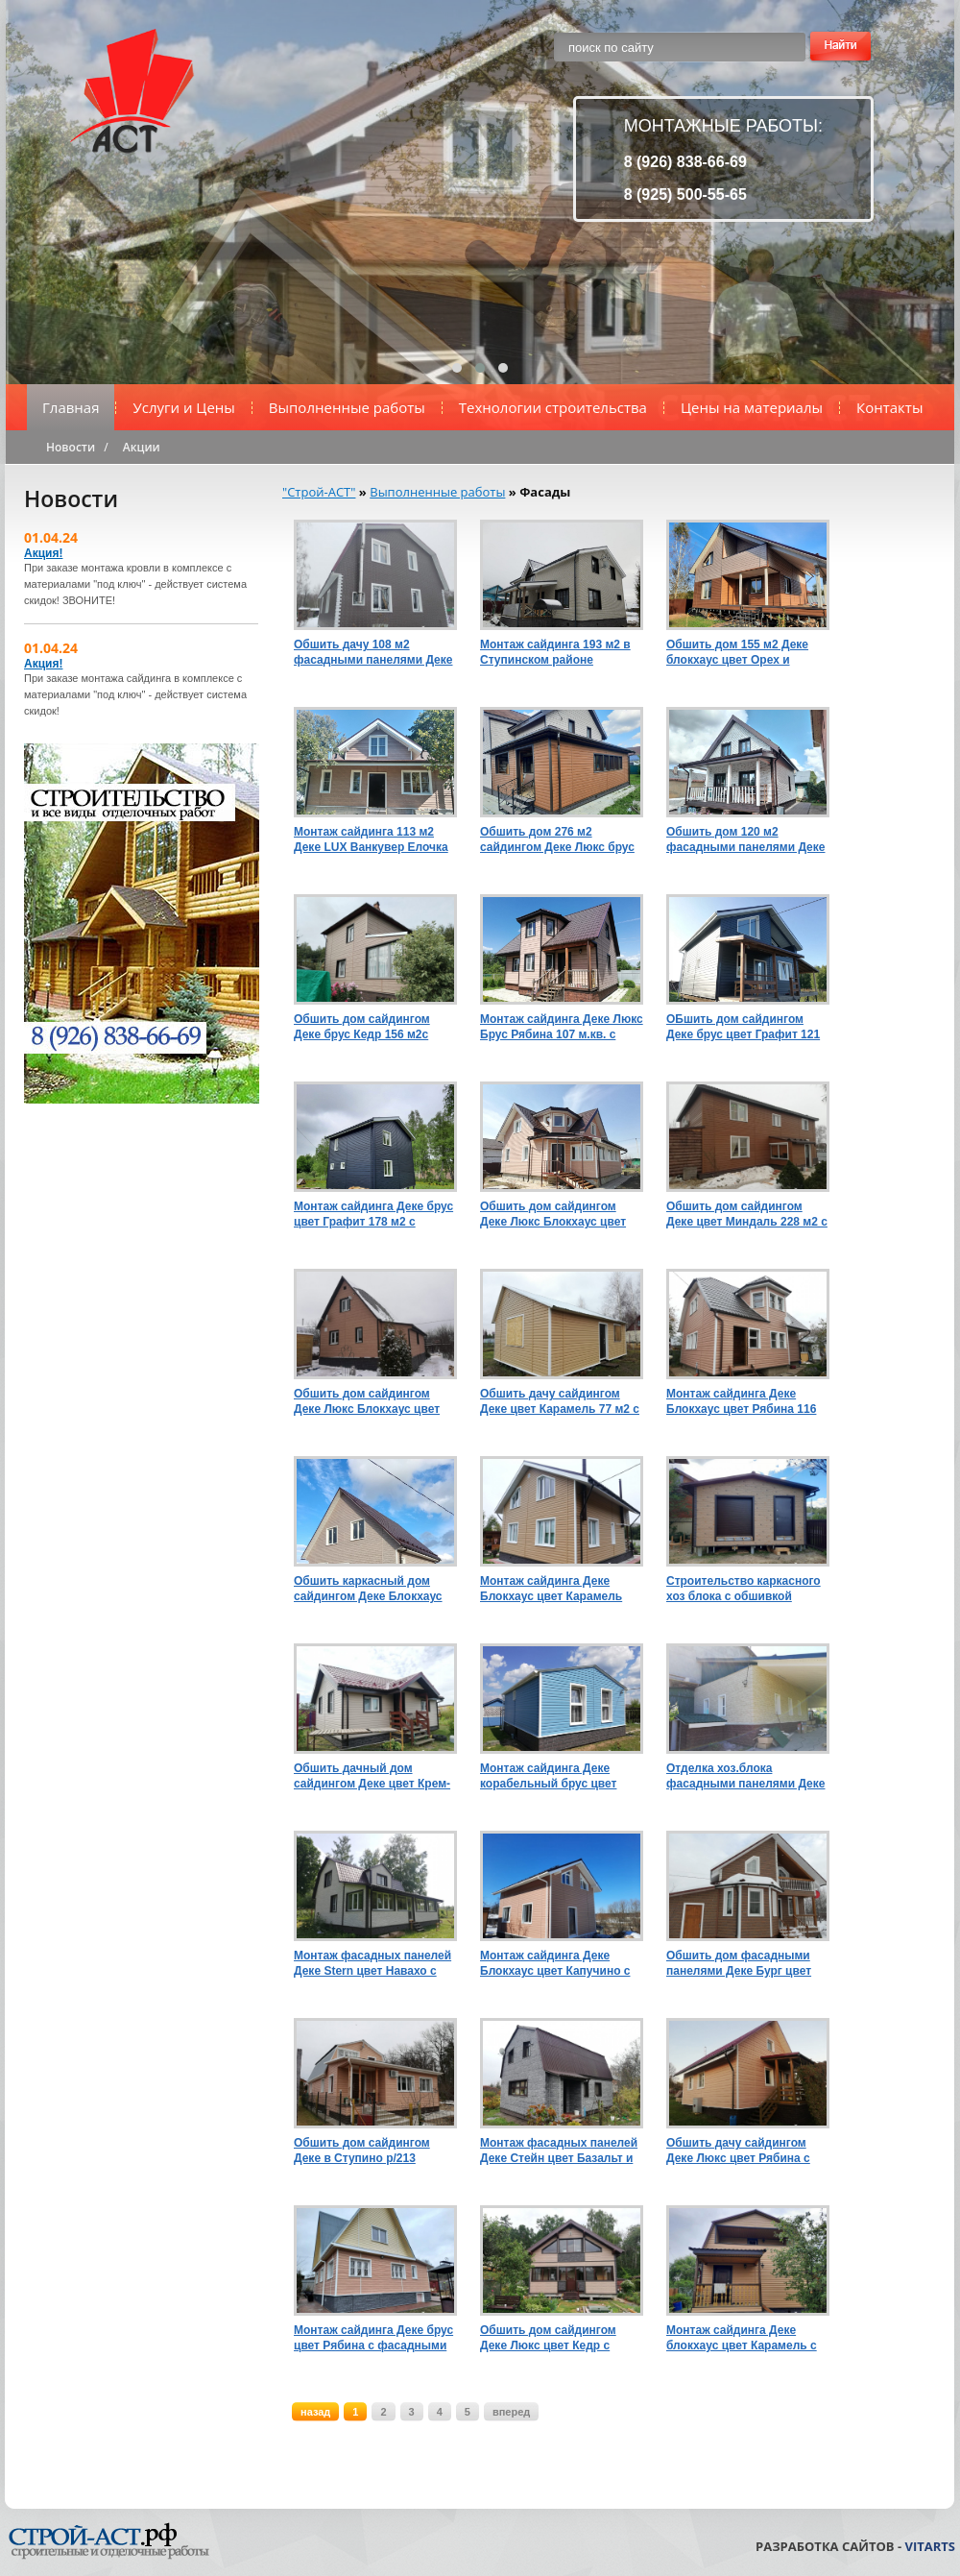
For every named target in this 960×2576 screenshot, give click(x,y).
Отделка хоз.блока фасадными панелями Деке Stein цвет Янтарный (745, 1776)
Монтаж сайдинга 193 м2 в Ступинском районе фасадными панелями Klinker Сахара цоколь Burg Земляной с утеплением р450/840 (558, 653)
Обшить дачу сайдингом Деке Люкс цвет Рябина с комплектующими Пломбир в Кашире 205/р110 (745, 2151)
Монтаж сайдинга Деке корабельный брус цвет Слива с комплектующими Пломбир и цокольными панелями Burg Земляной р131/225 (555, 1776)
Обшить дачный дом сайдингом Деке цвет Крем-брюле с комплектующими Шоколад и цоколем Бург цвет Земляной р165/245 (372, 1776)
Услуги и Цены (183, 407)
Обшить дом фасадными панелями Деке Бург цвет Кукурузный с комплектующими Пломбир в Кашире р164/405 (745, 1964)
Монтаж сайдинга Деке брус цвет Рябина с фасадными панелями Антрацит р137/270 (373, 2338)
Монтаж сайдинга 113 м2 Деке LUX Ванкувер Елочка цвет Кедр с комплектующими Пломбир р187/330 (372, 840)
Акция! (43, 553)
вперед (511, 2412)
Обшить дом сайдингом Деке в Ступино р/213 (362, 2150)
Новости (70, 447)
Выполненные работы (347, 407)
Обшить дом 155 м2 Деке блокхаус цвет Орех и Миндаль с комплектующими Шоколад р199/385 (745, 653)
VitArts (929, 2546)
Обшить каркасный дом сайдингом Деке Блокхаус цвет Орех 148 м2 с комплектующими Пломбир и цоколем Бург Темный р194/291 (372, 1589)
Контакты (889, 407)
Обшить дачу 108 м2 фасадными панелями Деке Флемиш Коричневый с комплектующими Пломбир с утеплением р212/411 (373, 653)
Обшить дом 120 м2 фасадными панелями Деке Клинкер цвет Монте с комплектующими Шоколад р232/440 (745, 840)
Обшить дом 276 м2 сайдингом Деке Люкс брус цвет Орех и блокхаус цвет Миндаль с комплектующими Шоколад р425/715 (558, 840)
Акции (141, 447)
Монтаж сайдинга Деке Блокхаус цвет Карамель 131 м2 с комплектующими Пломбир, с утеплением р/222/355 (556, 1589)
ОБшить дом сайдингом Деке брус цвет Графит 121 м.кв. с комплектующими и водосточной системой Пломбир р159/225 (743, 1027)
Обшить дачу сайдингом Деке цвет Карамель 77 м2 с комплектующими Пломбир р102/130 (559, 1402)
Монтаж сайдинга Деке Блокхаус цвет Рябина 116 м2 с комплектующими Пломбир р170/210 (741, 1402)
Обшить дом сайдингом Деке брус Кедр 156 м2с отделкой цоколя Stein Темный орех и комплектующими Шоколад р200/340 (372, 1027)
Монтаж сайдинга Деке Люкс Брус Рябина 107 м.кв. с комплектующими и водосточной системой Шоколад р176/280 (561, 1027)
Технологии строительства (553, 407)
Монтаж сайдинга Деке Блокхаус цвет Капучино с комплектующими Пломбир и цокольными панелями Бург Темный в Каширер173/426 (558, 1964)
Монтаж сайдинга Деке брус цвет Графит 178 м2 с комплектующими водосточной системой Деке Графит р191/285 (375, 1214)
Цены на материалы (752, 407)
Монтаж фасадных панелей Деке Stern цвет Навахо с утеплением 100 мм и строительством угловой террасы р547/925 (372, 1964)
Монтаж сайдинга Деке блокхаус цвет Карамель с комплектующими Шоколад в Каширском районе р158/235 (745, 2338)
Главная (70, 407)
